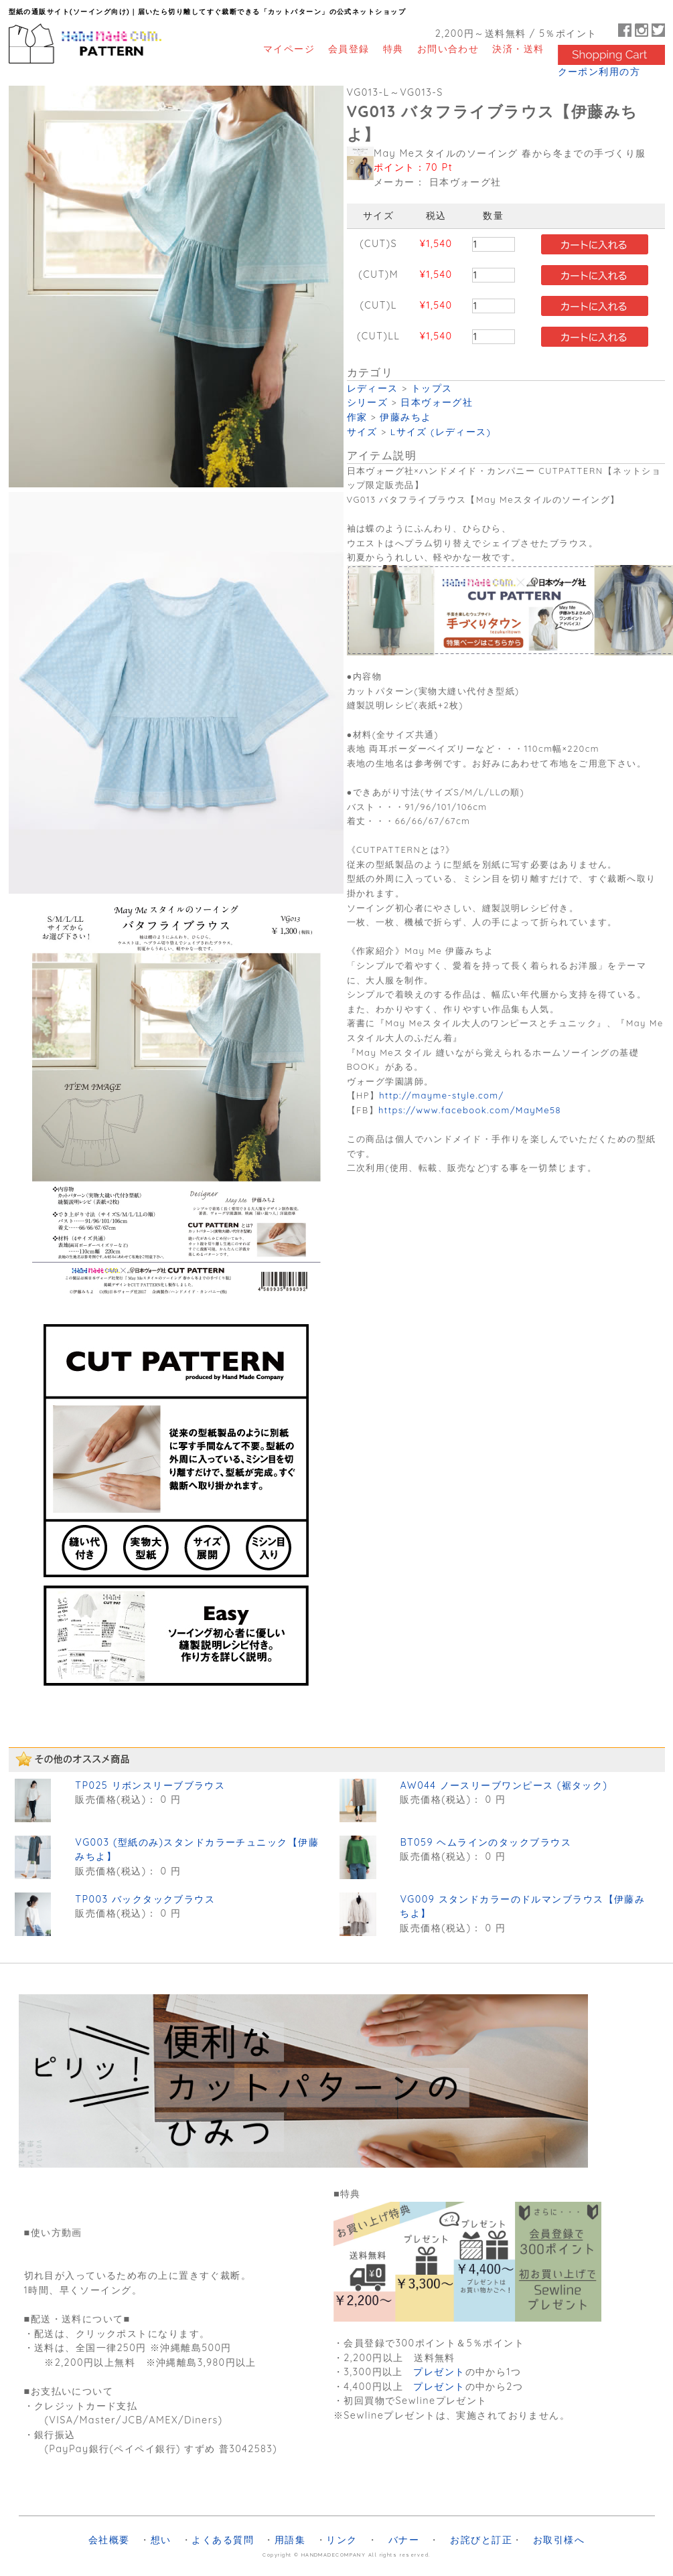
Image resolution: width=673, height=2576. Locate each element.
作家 (357, 416)
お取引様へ (559, 2540)
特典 (393, 48)
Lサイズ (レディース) (441, 431)
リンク (341, 2540)
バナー (403, 2540)
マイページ (289, 48)
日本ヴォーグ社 (436, 402)
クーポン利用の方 (599, 72)
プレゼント (439, 2372)
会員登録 (349, 48)
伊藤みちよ (405, 416)
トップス (432, 388)
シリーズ (367, 402)
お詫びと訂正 (481, 2540)
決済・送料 (518, 48)
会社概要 (109, 2540)
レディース (372, 388)
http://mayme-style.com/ (441, 1095)
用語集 (290, 2540)
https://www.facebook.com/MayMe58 (469, 1110)
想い (161, 2540)
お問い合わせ (448, 48)
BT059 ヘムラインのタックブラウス (485, 1842)
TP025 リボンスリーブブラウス (150, 1785)
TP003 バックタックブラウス (145, 1899)
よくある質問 (223, 2540)
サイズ (362, 431)
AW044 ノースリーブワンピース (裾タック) (503, 1785)
